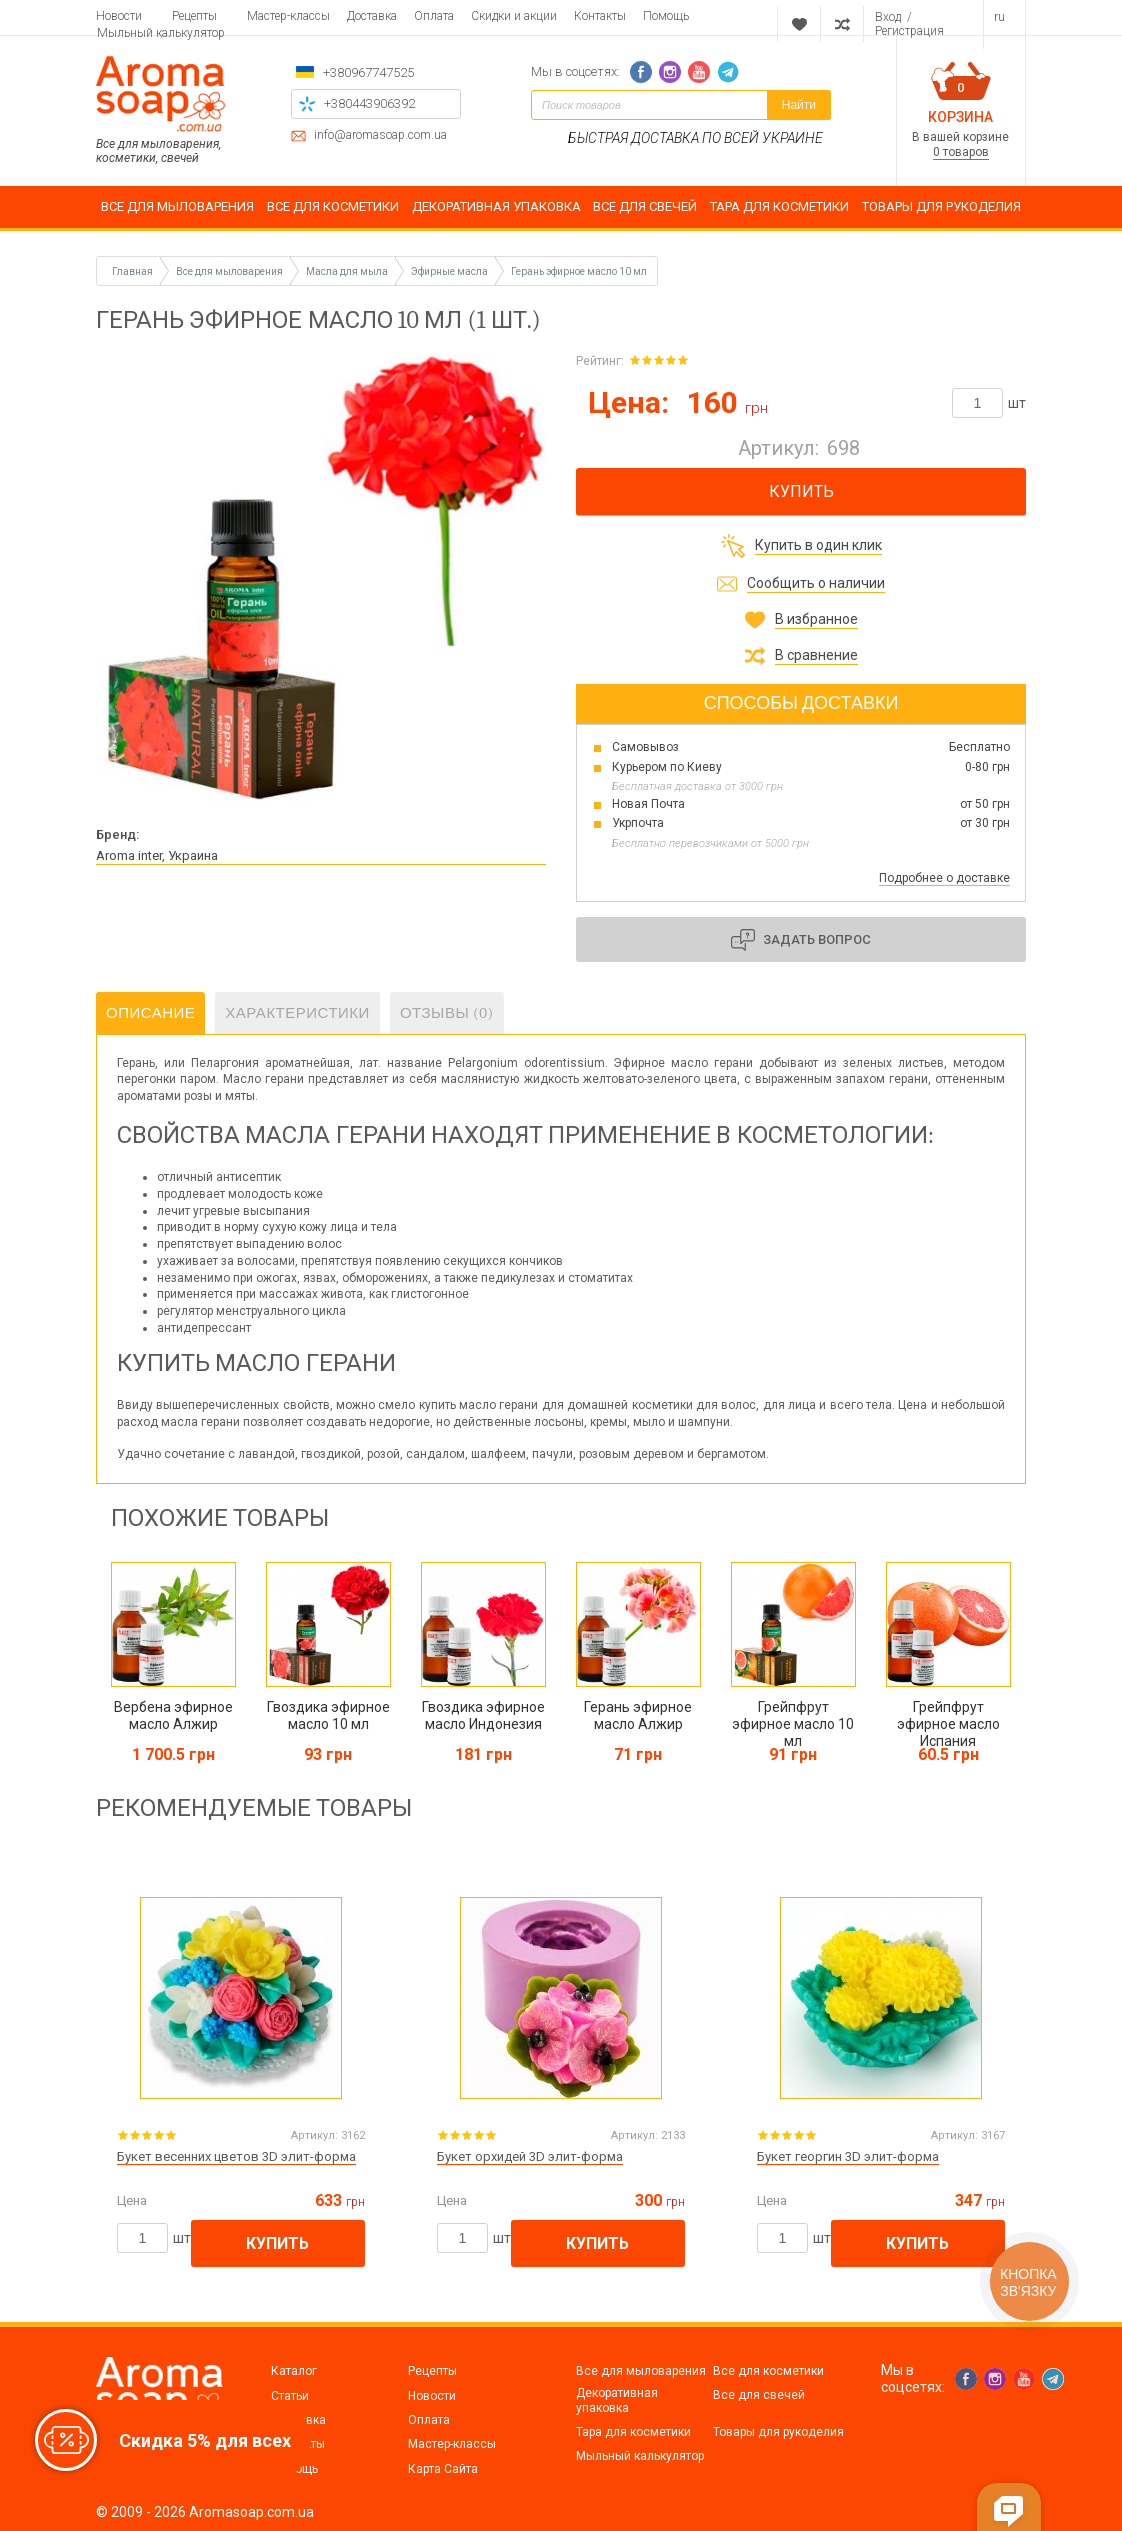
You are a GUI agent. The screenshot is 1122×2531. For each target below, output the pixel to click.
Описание (150, 1013)
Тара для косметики (633, 2432)
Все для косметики (768, 2371)
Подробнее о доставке (944, 878)
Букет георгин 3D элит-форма (848, 2156)
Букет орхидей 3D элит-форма (530, 2156)
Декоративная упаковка (617, 2400)
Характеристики (297, 1013)
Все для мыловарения (641, 2371)
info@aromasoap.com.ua (380, 135)
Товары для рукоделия (778, 2432)
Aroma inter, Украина (157, 855)
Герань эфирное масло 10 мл (579, 271)
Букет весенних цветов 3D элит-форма (236, 2156)
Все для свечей (759, 2395)
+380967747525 (368, 72)
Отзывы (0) (447, 1013)
